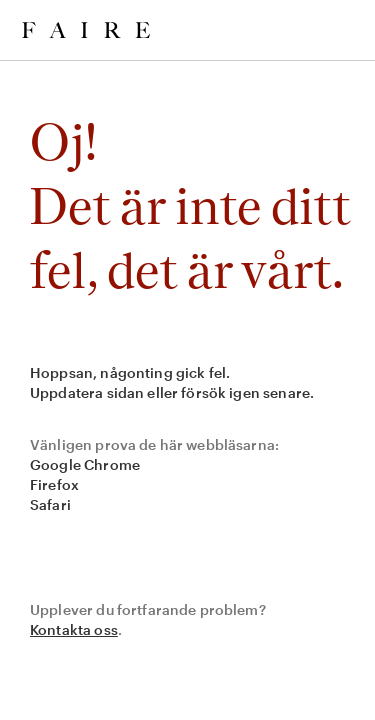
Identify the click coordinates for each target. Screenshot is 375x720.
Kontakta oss (74, 629)
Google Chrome (85, 464)
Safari (50, 504)
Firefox (54, 484)
